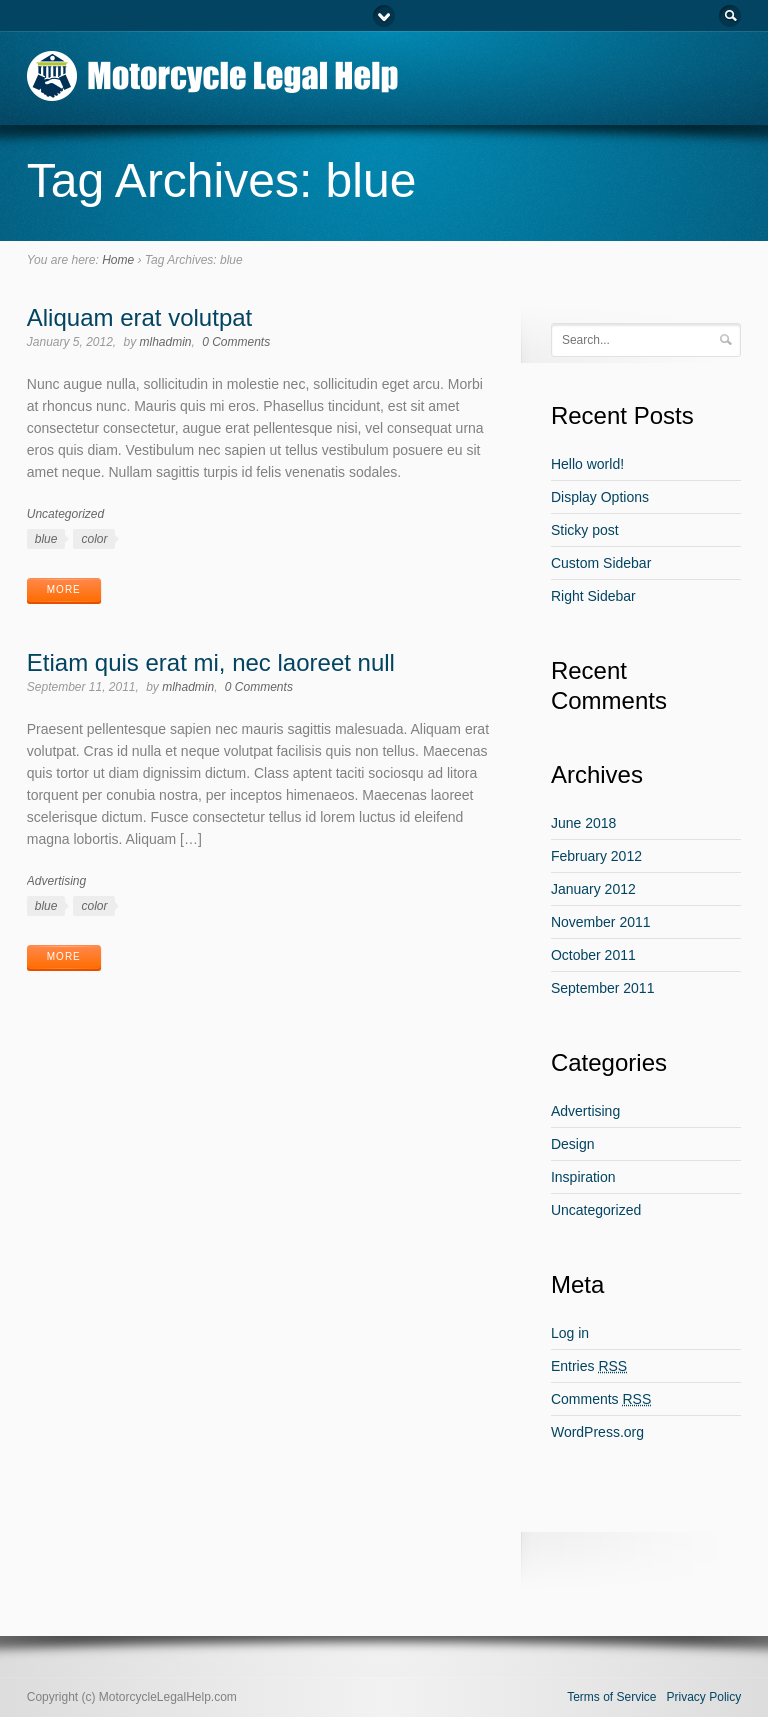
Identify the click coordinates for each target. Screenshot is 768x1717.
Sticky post (585, 530)
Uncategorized (65, 514)
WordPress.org (597, 1432)
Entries (589, 1366)
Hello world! (587, 464)
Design (573, 1144)
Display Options (600, 497)
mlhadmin (166, 342)
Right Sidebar (593, 596)
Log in (570, 1333)
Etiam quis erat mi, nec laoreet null (211, 662)
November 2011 (601, 922)
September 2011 (603, 988)
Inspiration (583, 1177)
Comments (601, 1399)
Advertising (56, 881)
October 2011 (593, 955)
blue (46, 539)
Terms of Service (611, 1697)
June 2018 (583, 823)
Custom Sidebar (601, 563)
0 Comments (236, 342)
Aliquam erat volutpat (139, 317)
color (94, 539)
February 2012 (596, 856)
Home (118, 260)
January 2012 (593, 889)
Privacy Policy (704, 1697)
